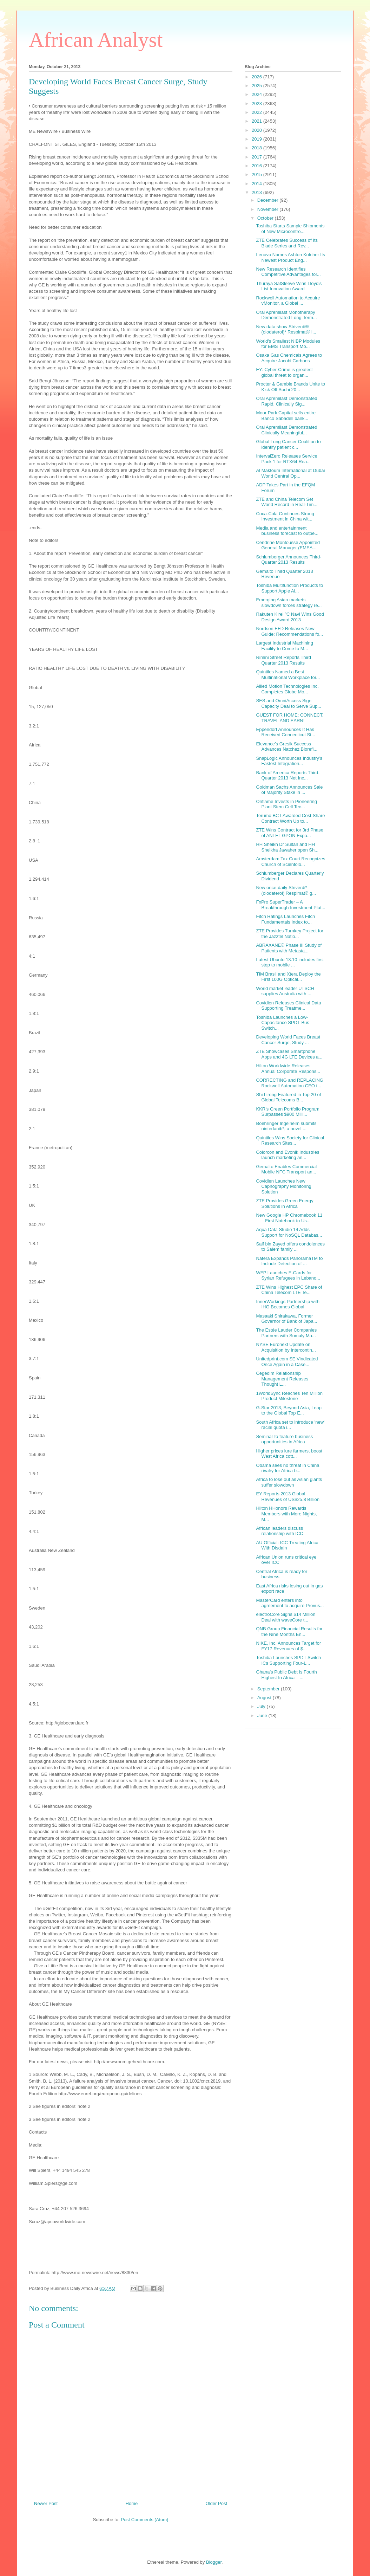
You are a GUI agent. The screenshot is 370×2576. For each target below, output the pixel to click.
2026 (257, 76)
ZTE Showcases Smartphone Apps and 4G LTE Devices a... (289, 1054)
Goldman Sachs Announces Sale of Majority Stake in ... (289, 789)
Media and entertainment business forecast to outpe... (287, 530)
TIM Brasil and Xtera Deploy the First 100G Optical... (288, 976)
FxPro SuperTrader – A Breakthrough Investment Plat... (290, 904)
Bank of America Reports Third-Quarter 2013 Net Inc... (287, 775)
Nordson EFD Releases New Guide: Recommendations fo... (289, 631)
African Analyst (96, 39)
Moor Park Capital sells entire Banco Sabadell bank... (286, 415)
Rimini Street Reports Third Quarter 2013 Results (283, 660)
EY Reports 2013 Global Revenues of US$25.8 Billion (287, 1496)
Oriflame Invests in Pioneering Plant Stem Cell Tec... (286, 804)
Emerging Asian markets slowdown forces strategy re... (289, 602)
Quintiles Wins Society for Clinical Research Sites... (290, 1140)
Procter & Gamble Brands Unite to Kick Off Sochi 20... (290, 386)
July (262, 1706)
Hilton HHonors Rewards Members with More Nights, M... (286, 1514)
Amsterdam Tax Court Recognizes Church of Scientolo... (290, 861)
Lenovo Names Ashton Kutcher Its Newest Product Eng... (290, 257)
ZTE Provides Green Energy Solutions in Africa (284, 1203)
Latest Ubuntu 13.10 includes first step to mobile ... (290, 962)
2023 (257, 103)
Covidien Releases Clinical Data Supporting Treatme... (288, 1005)
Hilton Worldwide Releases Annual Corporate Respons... (288, 1068)
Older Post (216, 2503)
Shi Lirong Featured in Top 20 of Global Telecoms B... (288, 1097)
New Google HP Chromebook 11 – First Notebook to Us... (289, 1217)
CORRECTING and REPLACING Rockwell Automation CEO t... (289, 1082)
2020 (257, 130)
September (269, 1688)
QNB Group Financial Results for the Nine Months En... (289, 1631)
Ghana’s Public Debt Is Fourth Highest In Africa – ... (286, 1674)
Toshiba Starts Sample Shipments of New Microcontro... (290, 228)
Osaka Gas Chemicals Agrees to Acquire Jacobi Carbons (289, 357)
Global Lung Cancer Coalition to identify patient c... (288, 444)
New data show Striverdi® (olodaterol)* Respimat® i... (286, 329)
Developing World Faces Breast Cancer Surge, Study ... (288, 1039)
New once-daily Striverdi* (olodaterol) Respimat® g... (286, 890)
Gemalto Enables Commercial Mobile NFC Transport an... (286, 1169)
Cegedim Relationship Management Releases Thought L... (282, 1379)
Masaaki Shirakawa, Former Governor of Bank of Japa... (286, 1318)
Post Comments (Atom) (144, 2519)
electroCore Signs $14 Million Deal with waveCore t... (285, 1617)
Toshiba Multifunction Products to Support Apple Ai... (289, 588)
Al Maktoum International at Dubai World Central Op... (290, 473)
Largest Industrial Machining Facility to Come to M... (284, 645)
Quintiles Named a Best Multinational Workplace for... (288, 674)
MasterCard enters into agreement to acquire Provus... (290, 1603)
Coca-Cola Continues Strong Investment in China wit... (285, 516)
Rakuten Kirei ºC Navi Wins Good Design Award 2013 (290, 616)
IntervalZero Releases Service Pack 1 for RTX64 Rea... (286, 458)
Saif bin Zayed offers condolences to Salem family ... (290, 1246)
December (268, 200)
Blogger (214, 2562)
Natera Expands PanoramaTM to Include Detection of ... (289, 1261)
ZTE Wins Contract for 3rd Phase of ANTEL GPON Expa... (289, 832)
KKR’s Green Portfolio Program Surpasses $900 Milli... (287, 1111)
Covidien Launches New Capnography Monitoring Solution (283, 1186)
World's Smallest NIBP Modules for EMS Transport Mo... (288, 343)
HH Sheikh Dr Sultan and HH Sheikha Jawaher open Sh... (287, 847)
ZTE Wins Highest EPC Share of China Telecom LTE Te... (289, 1289)
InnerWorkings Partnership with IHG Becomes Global (287, 1304)
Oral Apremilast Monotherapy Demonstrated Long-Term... (286, 315)
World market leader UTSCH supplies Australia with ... (285, 991)
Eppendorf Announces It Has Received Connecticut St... (285, 732)
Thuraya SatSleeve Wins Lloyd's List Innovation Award (289, 286)
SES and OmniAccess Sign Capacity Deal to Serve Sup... (288, 703)
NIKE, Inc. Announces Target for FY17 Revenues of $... (288, 1645)
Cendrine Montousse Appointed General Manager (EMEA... (287, 545)
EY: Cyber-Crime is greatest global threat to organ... (284, 372)
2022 (257, 112)
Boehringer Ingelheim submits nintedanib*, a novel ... (286, 1126)
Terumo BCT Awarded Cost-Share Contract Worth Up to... (290, 818)
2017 (257, 157)
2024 (257, 94)
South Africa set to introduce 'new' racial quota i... (290, 1424)
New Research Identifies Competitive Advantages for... (288, 271)
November (268, 209)
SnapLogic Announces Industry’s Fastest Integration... (289, 761)
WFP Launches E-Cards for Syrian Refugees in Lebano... (288, 1275)
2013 (257, 192)
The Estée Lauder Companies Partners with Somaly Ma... (286, 1332)
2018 (257, 147)
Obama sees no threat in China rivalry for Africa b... (287, 1468)
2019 (257, 139)
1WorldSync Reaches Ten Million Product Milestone (289, 1396)
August (265, 1697)
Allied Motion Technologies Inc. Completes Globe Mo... (287, 689)
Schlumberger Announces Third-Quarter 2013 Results (288, 559)
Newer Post (46, 2503)
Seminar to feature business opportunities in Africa (284, 1439)
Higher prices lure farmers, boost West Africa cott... (289, 1453)
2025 (257, 85)
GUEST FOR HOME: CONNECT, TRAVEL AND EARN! (289, 717)
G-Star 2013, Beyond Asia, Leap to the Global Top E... (288, 1410)
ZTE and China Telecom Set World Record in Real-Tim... (286, 502)
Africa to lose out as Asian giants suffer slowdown (289, 1482)
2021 (257, 121)
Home (132, 2503)
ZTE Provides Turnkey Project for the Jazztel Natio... (289, 933)
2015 (257, 174)
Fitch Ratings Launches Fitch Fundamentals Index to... (285, 919)
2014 (257, 183)
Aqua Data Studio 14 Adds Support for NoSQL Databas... (289, 1232)
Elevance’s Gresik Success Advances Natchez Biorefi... (286, 746)
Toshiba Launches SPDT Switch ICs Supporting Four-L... (288, 1660)
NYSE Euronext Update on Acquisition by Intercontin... (286, 1347)
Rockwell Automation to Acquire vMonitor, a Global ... (288, 300)
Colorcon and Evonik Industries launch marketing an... (287, 1155)
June (263, 1715)
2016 (257, 165)
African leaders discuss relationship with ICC (279, 1531)
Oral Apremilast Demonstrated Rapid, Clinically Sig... (286, 401)
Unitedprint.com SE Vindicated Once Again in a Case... (287, 1361)
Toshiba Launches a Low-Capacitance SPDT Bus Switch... (282, 1023)
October (266, 218)
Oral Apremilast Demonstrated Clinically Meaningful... (286, 430)
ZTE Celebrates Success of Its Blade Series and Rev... (287, 243)
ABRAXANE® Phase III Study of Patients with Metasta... (289, 948)
